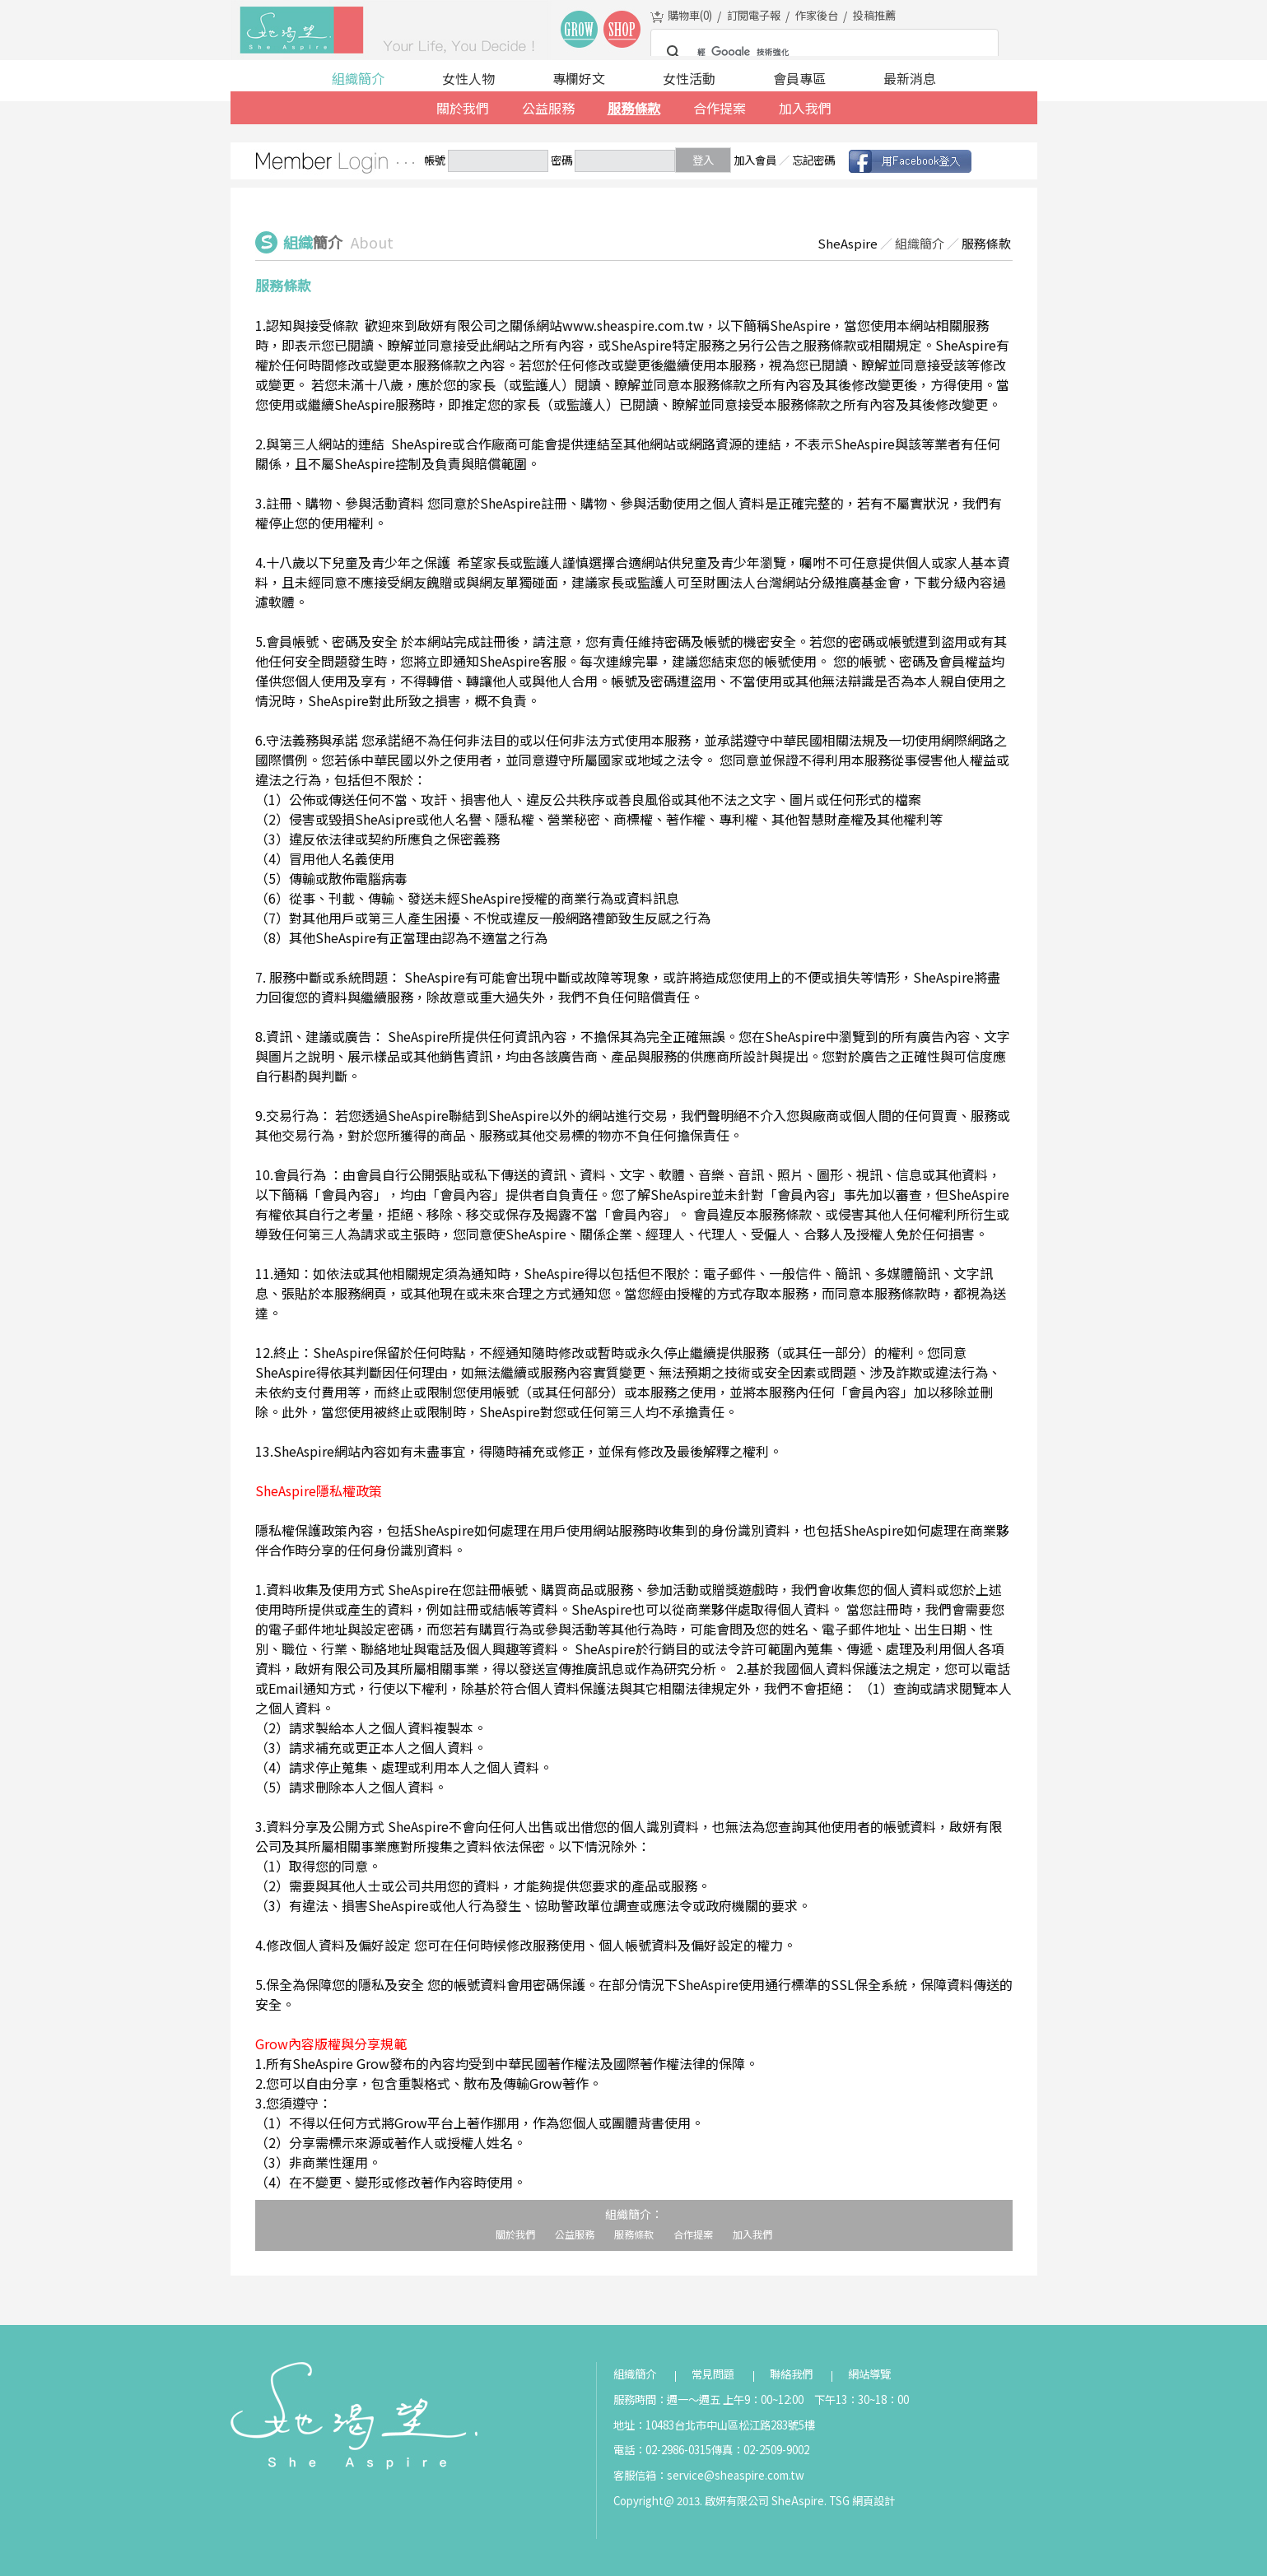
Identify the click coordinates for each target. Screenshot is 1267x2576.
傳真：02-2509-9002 (760, 2449)
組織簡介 (358, 78)
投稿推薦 (874, 15)
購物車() (690, 15)
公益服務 (548, 108)
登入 (703, 160)
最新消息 (909, 78)
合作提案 (719, 108)
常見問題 (713, 2374)
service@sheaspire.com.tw (735, 2475)
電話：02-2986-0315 (662, 2449)
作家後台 (816, 15)
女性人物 (468, 78)
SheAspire (847, 243)
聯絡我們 (791, 2374)
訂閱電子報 (753, 15)
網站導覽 (869, 2374)
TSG (839, 2501)
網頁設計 (873, 2501)
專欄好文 (578, 78)
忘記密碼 (813, 160)
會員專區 (799, 78)
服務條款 (634, 108)
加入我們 (805, 108)
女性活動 (689, 78)
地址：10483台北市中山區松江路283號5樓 (714, 2425)
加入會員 (755, 160)
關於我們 (462, 108)
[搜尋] (822, 53)
